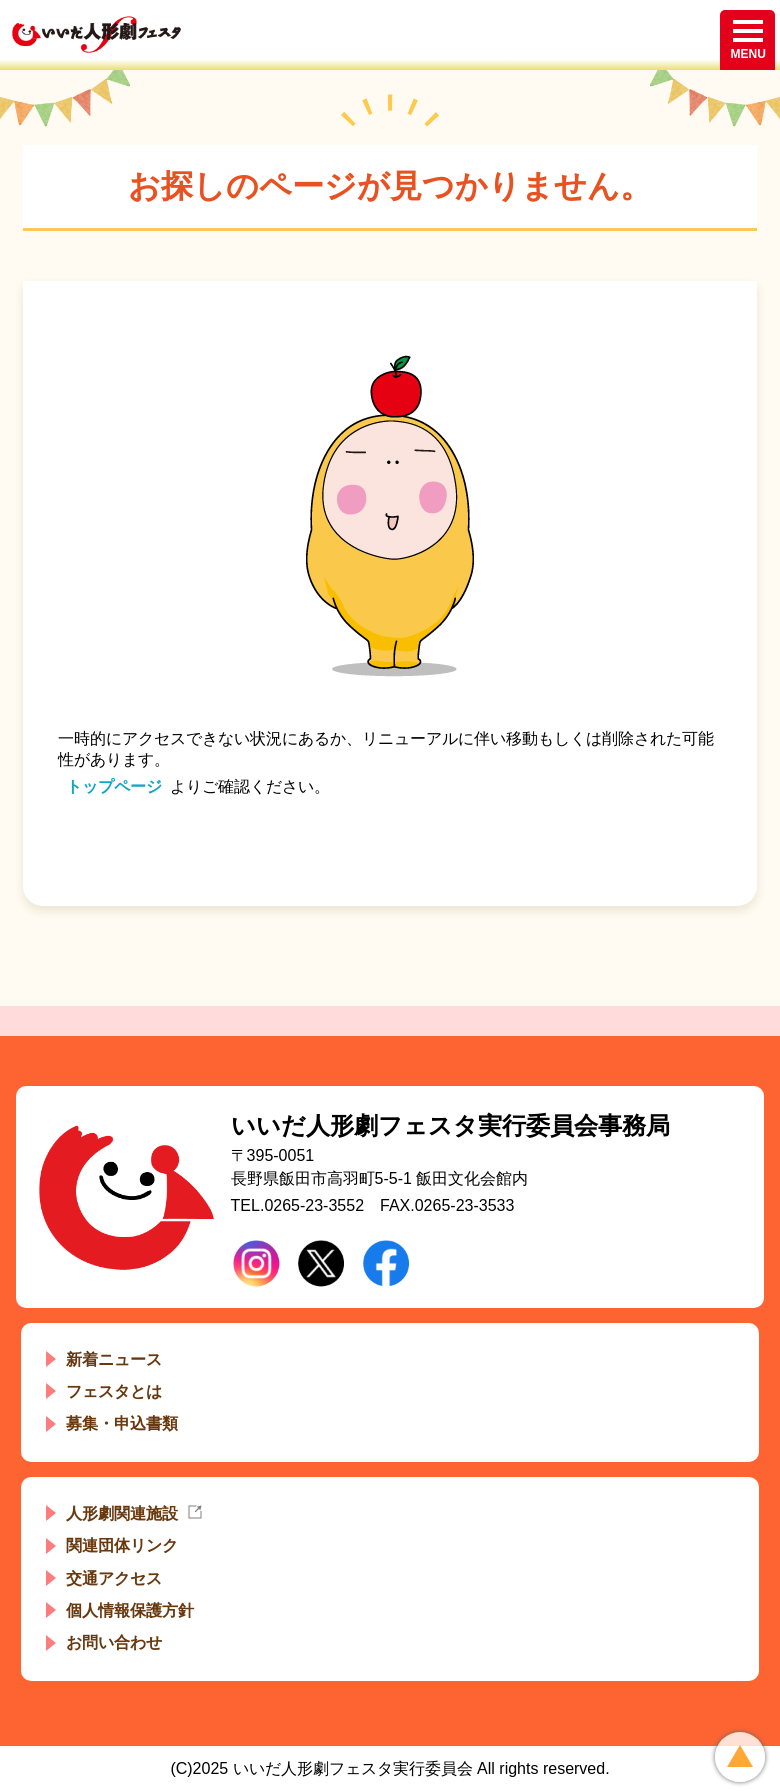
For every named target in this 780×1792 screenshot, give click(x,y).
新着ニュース (114, 1359)
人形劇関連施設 (122, 1513)
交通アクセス (114, 1578)
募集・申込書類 (122, 1423)
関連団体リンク (122, 1545)
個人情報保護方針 (130, 1610)
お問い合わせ (114, 1642)
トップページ (114, 786)
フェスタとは (114, 1391)
